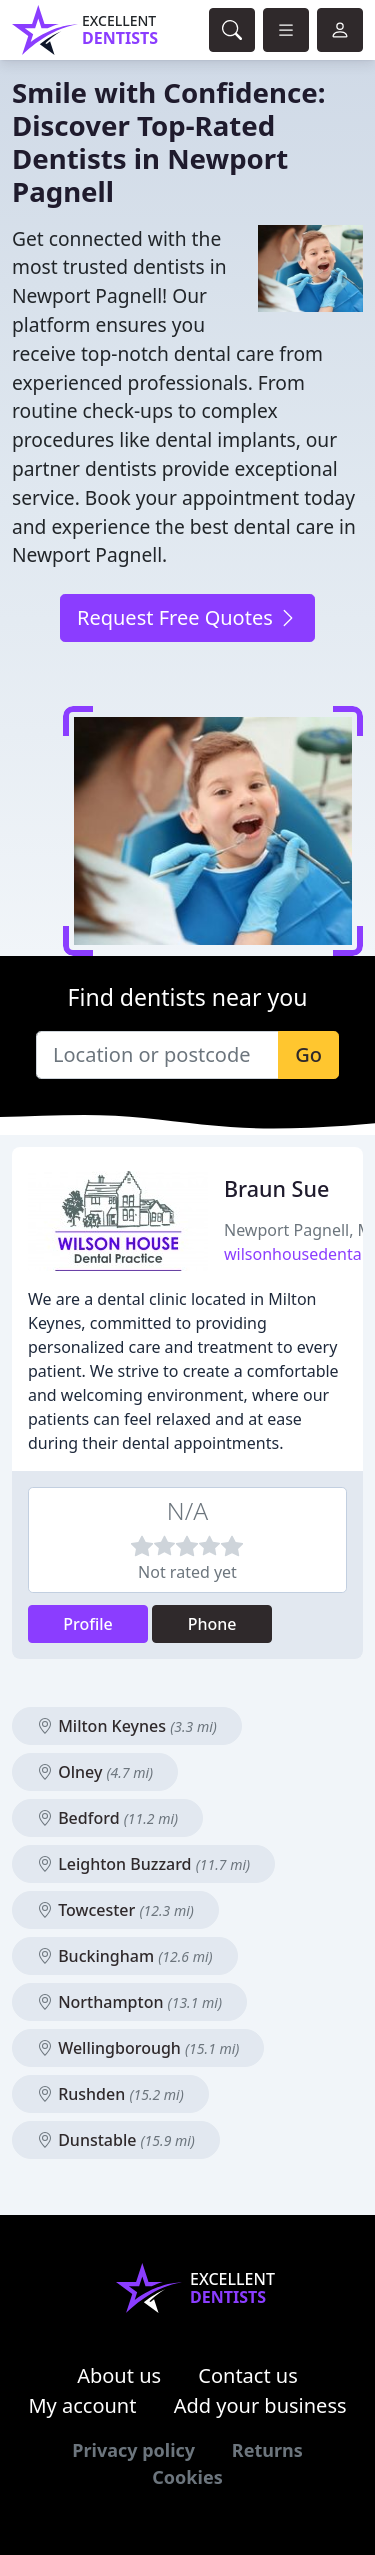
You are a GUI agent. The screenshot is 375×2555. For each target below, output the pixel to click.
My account (82, 2405)
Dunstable (116, 2140)
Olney (95, 1772)
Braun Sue (276, 1188)
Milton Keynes (127, 1726)
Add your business (260, 2405)
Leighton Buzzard (143, 1864)
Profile (88, 1624)
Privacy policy (133, 2450)
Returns (267, 2450)
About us (119, 2375)
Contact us (248, 2375)
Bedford (107, 1818)
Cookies (187, 2477)
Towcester (115, 1910)
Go (308, 1054)
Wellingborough (138, 2048)
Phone (212, 1624)
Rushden (110, 2094)
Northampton (129, 2002)
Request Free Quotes (187, 617)
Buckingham (125, 1956)
